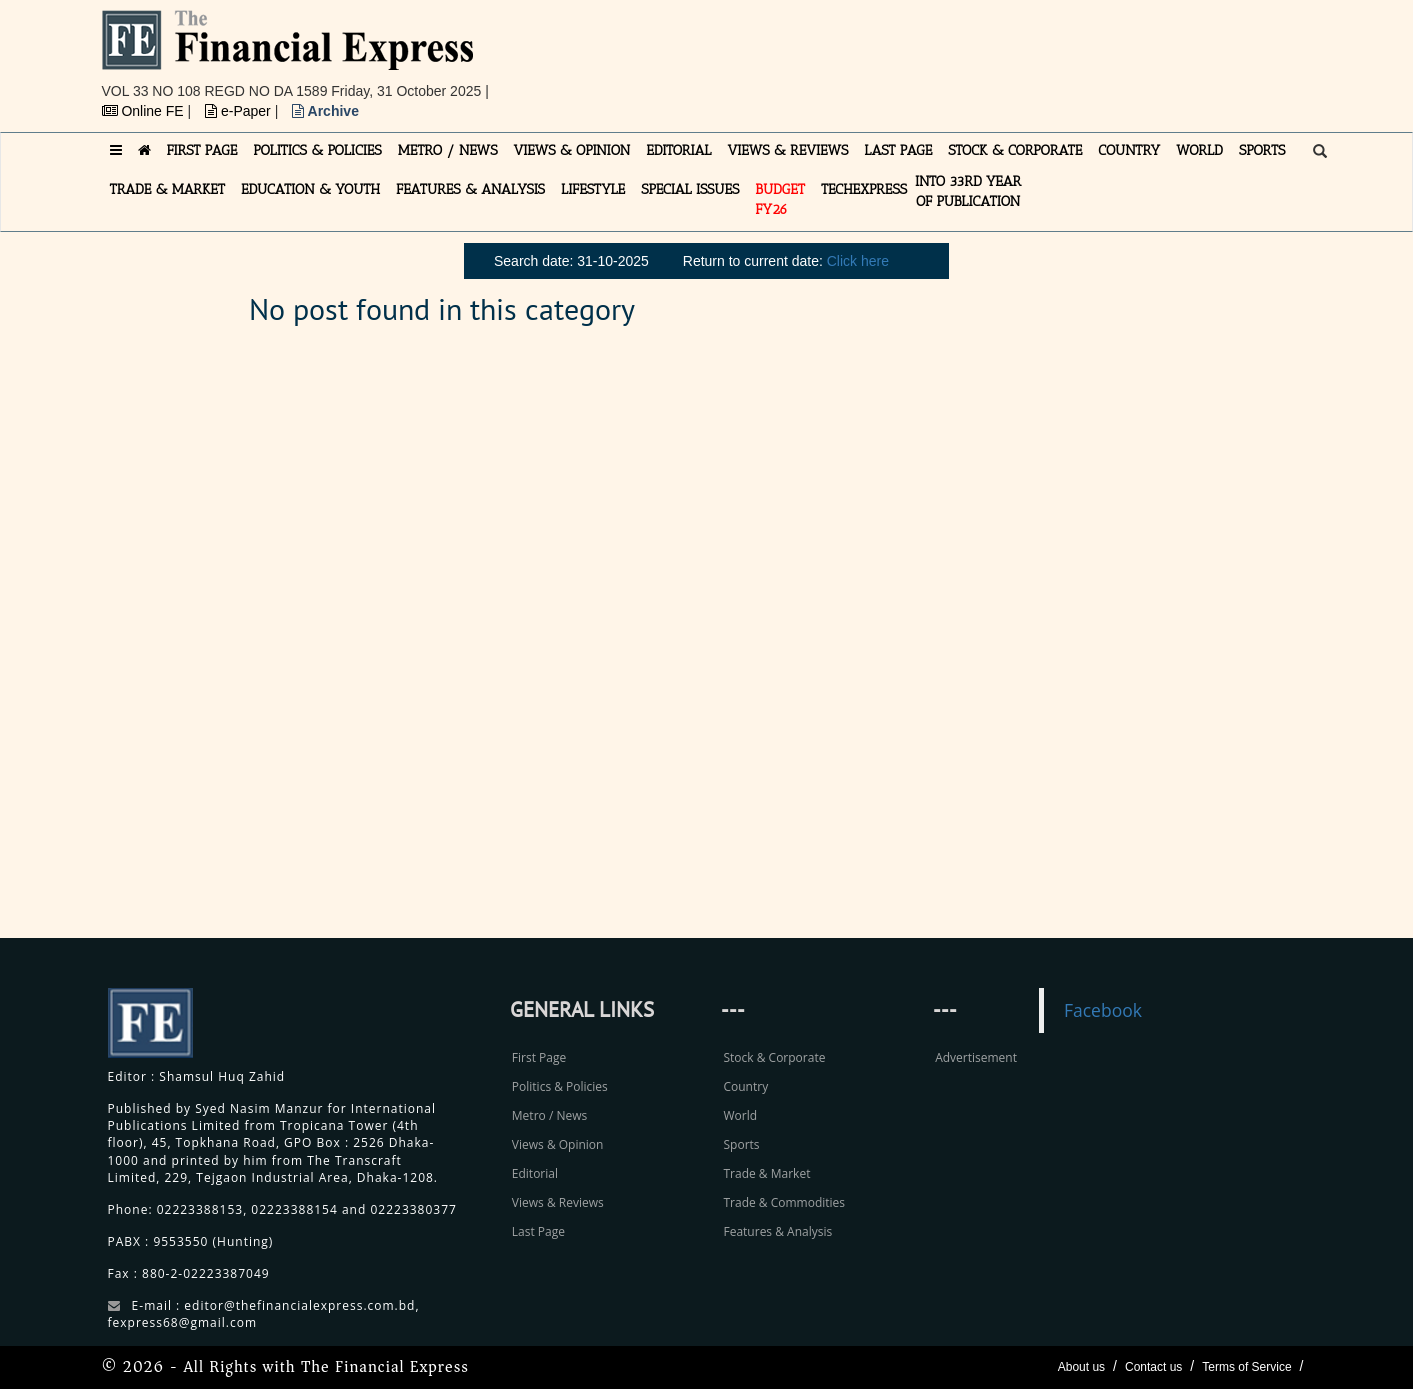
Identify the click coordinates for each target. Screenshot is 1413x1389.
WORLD (1199, 150)
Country (745, 1086)
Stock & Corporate (774, 1057)
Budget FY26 (780, 199)
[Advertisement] (982, 55)
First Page (539, 1057)
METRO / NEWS (448, 150)
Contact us (1153, 1367)
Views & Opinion (558, 1144)
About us (1081, 1367)
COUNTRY (1129, 150)
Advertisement (976, 1057)
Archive (325, 111)
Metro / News (549, 1115)
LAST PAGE (898, 150)
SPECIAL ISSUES (690, 189)
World (740, 1115)
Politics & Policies (560, 1086)
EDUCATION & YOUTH (310, 189)
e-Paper (240, 111)
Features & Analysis (777, 1231)
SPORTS (1262, 150)
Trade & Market (766, 1173)
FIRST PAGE (202, 150)
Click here (858, 261)
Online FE (145, 111)
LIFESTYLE (593, 189)
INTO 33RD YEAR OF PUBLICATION (968, 191)
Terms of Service (1246, 1367)
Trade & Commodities (784, 1202)
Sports (741, 1144)
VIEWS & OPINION (572, 150)
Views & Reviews (558, 1202)
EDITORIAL (678, 150)
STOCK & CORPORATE (1015, 150)
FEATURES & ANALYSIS (470, 189)
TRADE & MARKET (168, 189)
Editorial (535, 1173)
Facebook (1103, 1010)
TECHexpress (864, 189)
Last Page (538, 1231)
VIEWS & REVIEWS (787, 150)
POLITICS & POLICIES (317, 150)
